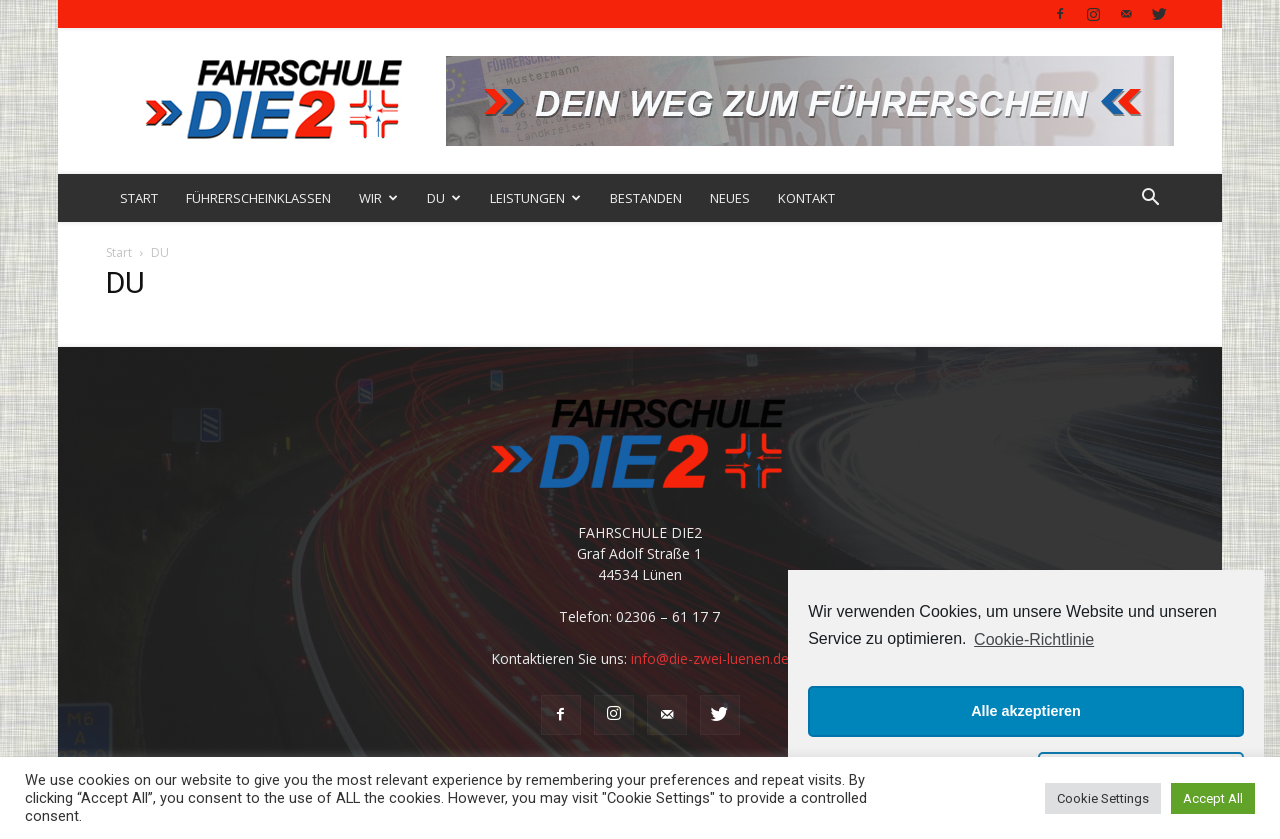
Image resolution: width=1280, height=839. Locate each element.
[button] (1150, 199)
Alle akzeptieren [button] (1026, 711)
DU (444, 198)
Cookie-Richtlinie (1034, 639)
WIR (378, 198)
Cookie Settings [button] (1103, 798)
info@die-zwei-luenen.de (710, 658)
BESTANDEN (646, 198)
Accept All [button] (1213, 798)
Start (119, 252)
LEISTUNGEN (535, 198)
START (139, 198)
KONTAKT (806, 198)
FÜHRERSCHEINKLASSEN (258, 198)
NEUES (730, 198)
